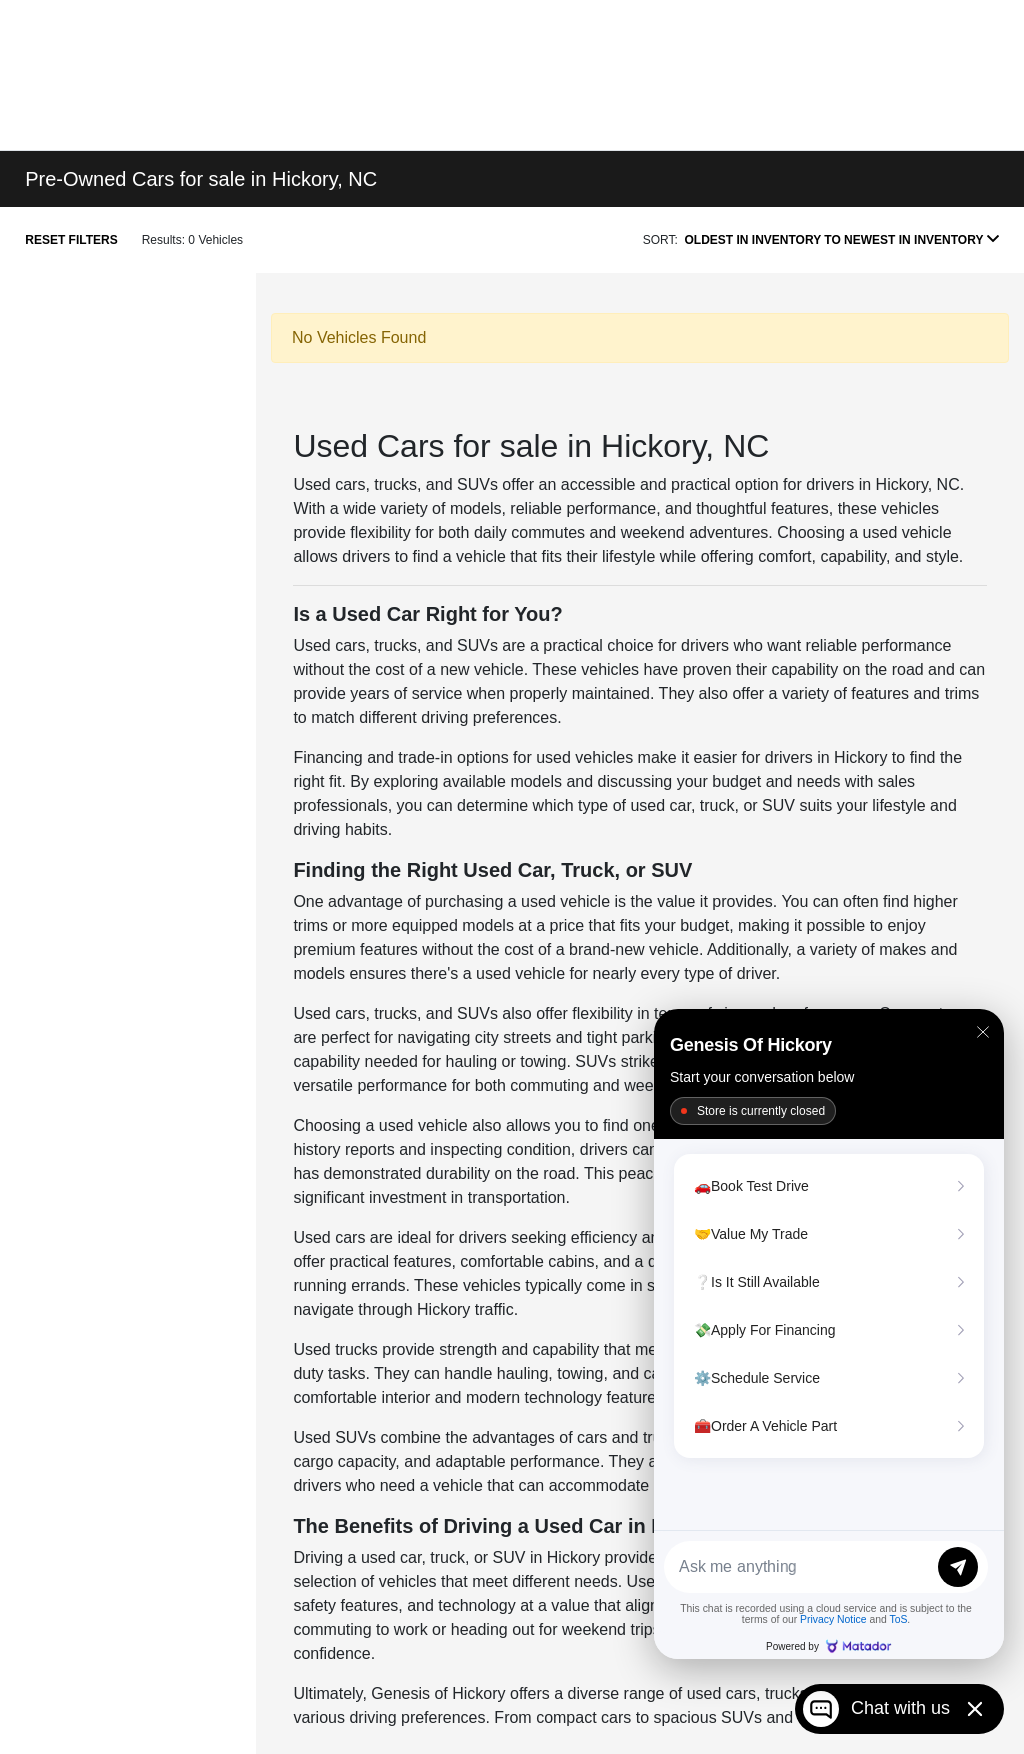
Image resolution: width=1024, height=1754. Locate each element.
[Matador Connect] (829, 1334)
